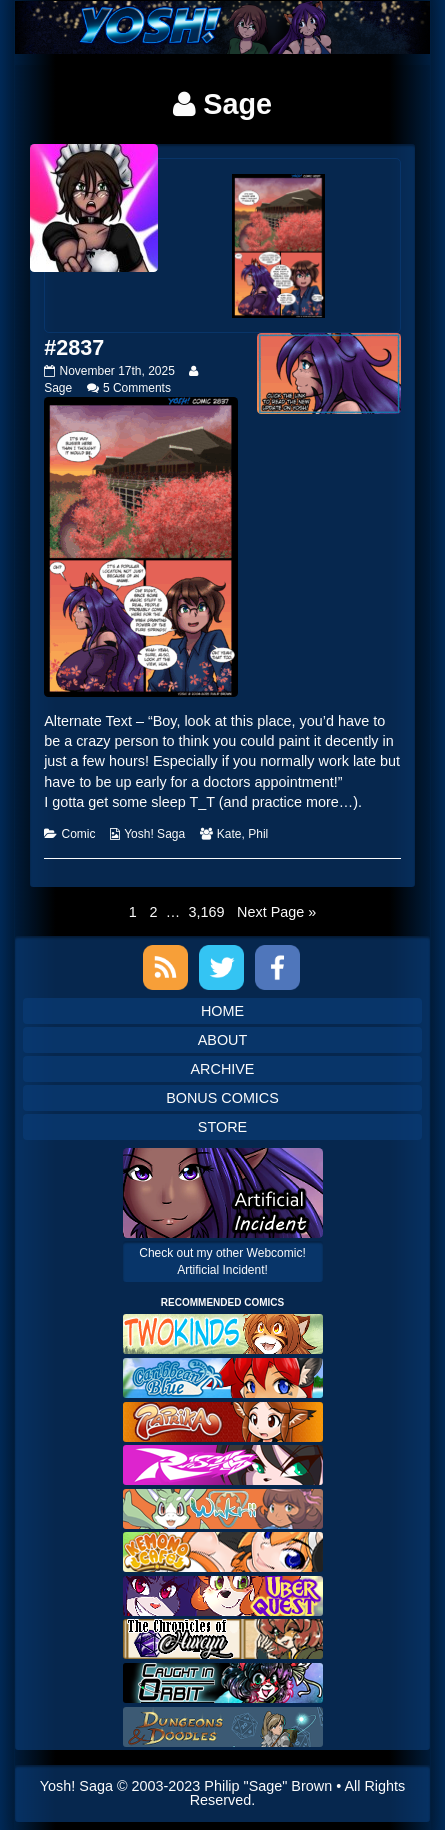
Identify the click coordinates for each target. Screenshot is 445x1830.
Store (222, 1127)
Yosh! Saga (154, 834)
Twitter (221, 967)
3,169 (205, 911)
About (223, 1040)
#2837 (74, 347)
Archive (223, 1069)
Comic (78, 834)
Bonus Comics (222, 1098)
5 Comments (137, 388)
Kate (229, 834)
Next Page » (276, 912)
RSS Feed (165, 967)
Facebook (277, 967)
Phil (258, 834)
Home (222, 1011)
